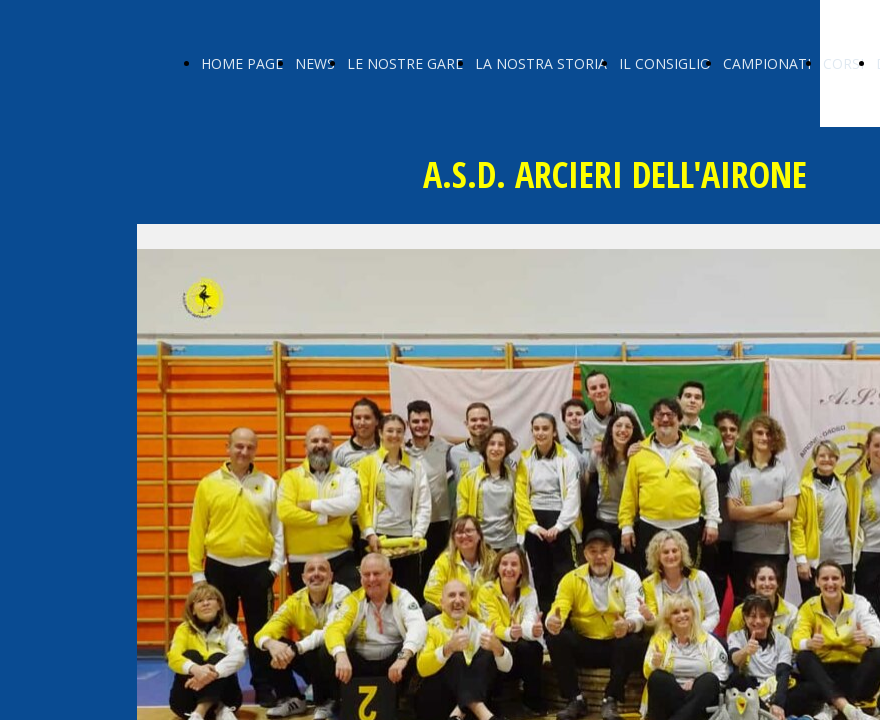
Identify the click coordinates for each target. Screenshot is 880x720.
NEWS (315, 63)
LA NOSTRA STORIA (541, 63)
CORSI (843, 63)
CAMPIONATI (767, 63)
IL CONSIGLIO (665, 63)
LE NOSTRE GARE (405, 63)
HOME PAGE (242, 63)
